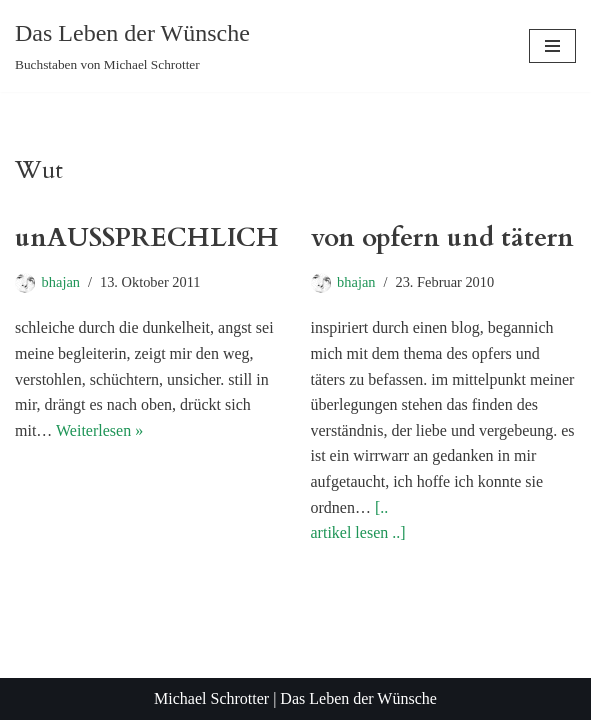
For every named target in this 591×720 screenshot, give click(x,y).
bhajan (61, 282)
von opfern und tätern (442, 237)
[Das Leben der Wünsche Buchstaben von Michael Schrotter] (132, 46)
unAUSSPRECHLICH (147, 237)
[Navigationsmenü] (552, 46)
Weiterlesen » (99, 430)
